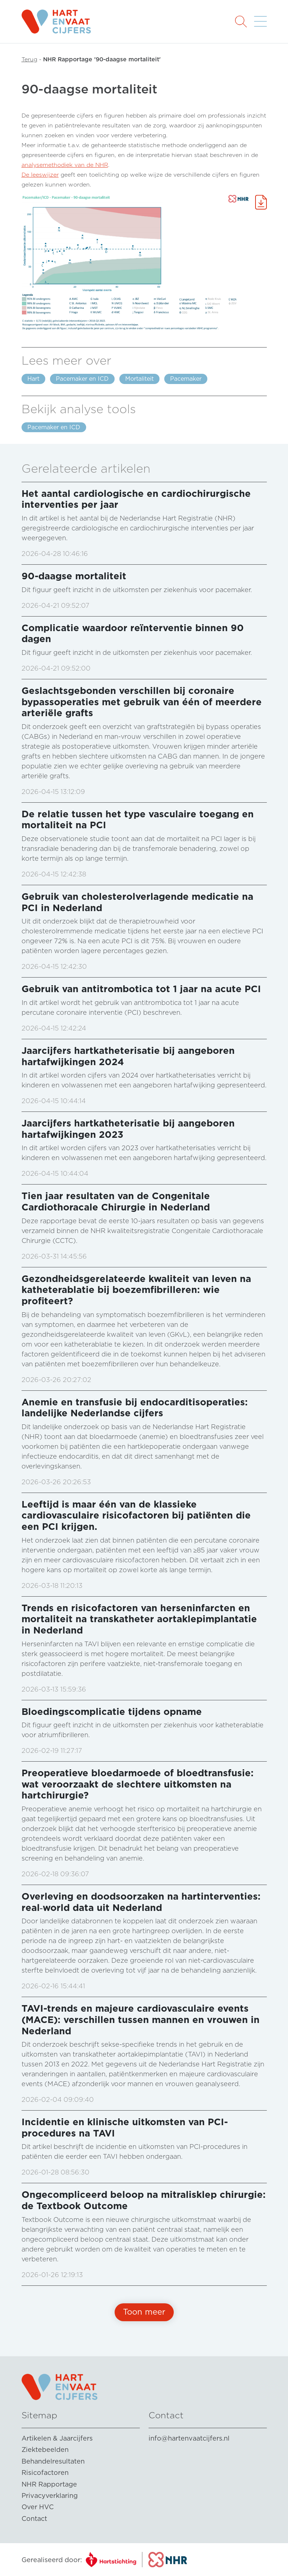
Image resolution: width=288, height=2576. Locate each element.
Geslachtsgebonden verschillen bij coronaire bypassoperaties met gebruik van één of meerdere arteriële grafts (142, 701)
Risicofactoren (45, 2472)
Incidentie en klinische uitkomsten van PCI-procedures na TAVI (125, 2127)
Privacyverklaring (50, 2495)
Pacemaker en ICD (82, 378)
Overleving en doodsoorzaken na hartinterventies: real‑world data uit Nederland (141, 1901)
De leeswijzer (40, 174)
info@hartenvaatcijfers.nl (189, 2438)
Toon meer (144, 2311)
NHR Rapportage (49, 2484)
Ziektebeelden (45, 2449)
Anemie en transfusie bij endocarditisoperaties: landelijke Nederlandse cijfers (135, 1407)
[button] (241, 21)
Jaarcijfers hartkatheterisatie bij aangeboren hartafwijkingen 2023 (128, 1128)
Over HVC (38, 2507)
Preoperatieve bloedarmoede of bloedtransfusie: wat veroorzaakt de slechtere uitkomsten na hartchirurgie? (138, 1784)
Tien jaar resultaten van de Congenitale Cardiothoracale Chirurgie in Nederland (116, 1201)
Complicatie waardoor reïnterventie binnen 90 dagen (133, 633)
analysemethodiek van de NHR (65, 164)
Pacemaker (185, 378)
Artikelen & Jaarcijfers (57, 2438)
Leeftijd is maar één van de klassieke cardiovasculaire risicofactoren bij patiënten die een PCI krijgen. (136, 1515)
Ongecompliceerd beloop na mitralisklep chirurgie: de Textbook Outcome (144, 2200)
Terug (29, 59)
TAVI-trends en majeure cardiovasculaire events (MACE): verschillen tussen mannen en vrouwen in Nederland (141, 2019)
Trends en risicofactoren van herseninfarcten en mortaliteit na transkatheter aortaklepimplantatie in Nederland (139, 1619)
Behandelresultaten (53, 2461)
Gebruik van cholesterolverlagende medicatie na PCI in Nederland (137, 902)
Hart (33, 378)
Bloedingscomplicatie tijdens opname (112, 1711)
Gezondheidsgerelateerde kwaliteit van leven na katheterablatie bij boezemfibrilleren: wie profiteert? (136, 1289)
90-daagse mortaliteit (74, 575)
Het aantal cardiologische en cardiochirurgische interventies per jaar (136, 499)
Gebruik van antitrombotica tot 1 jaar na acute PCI (141, 988)
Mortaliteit (139, 378)
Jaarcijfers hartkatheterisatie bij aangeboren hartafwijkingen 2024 (128, 1056)
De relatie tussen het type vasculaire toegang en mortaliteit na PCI (138, 819)
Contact (34, 2518)
